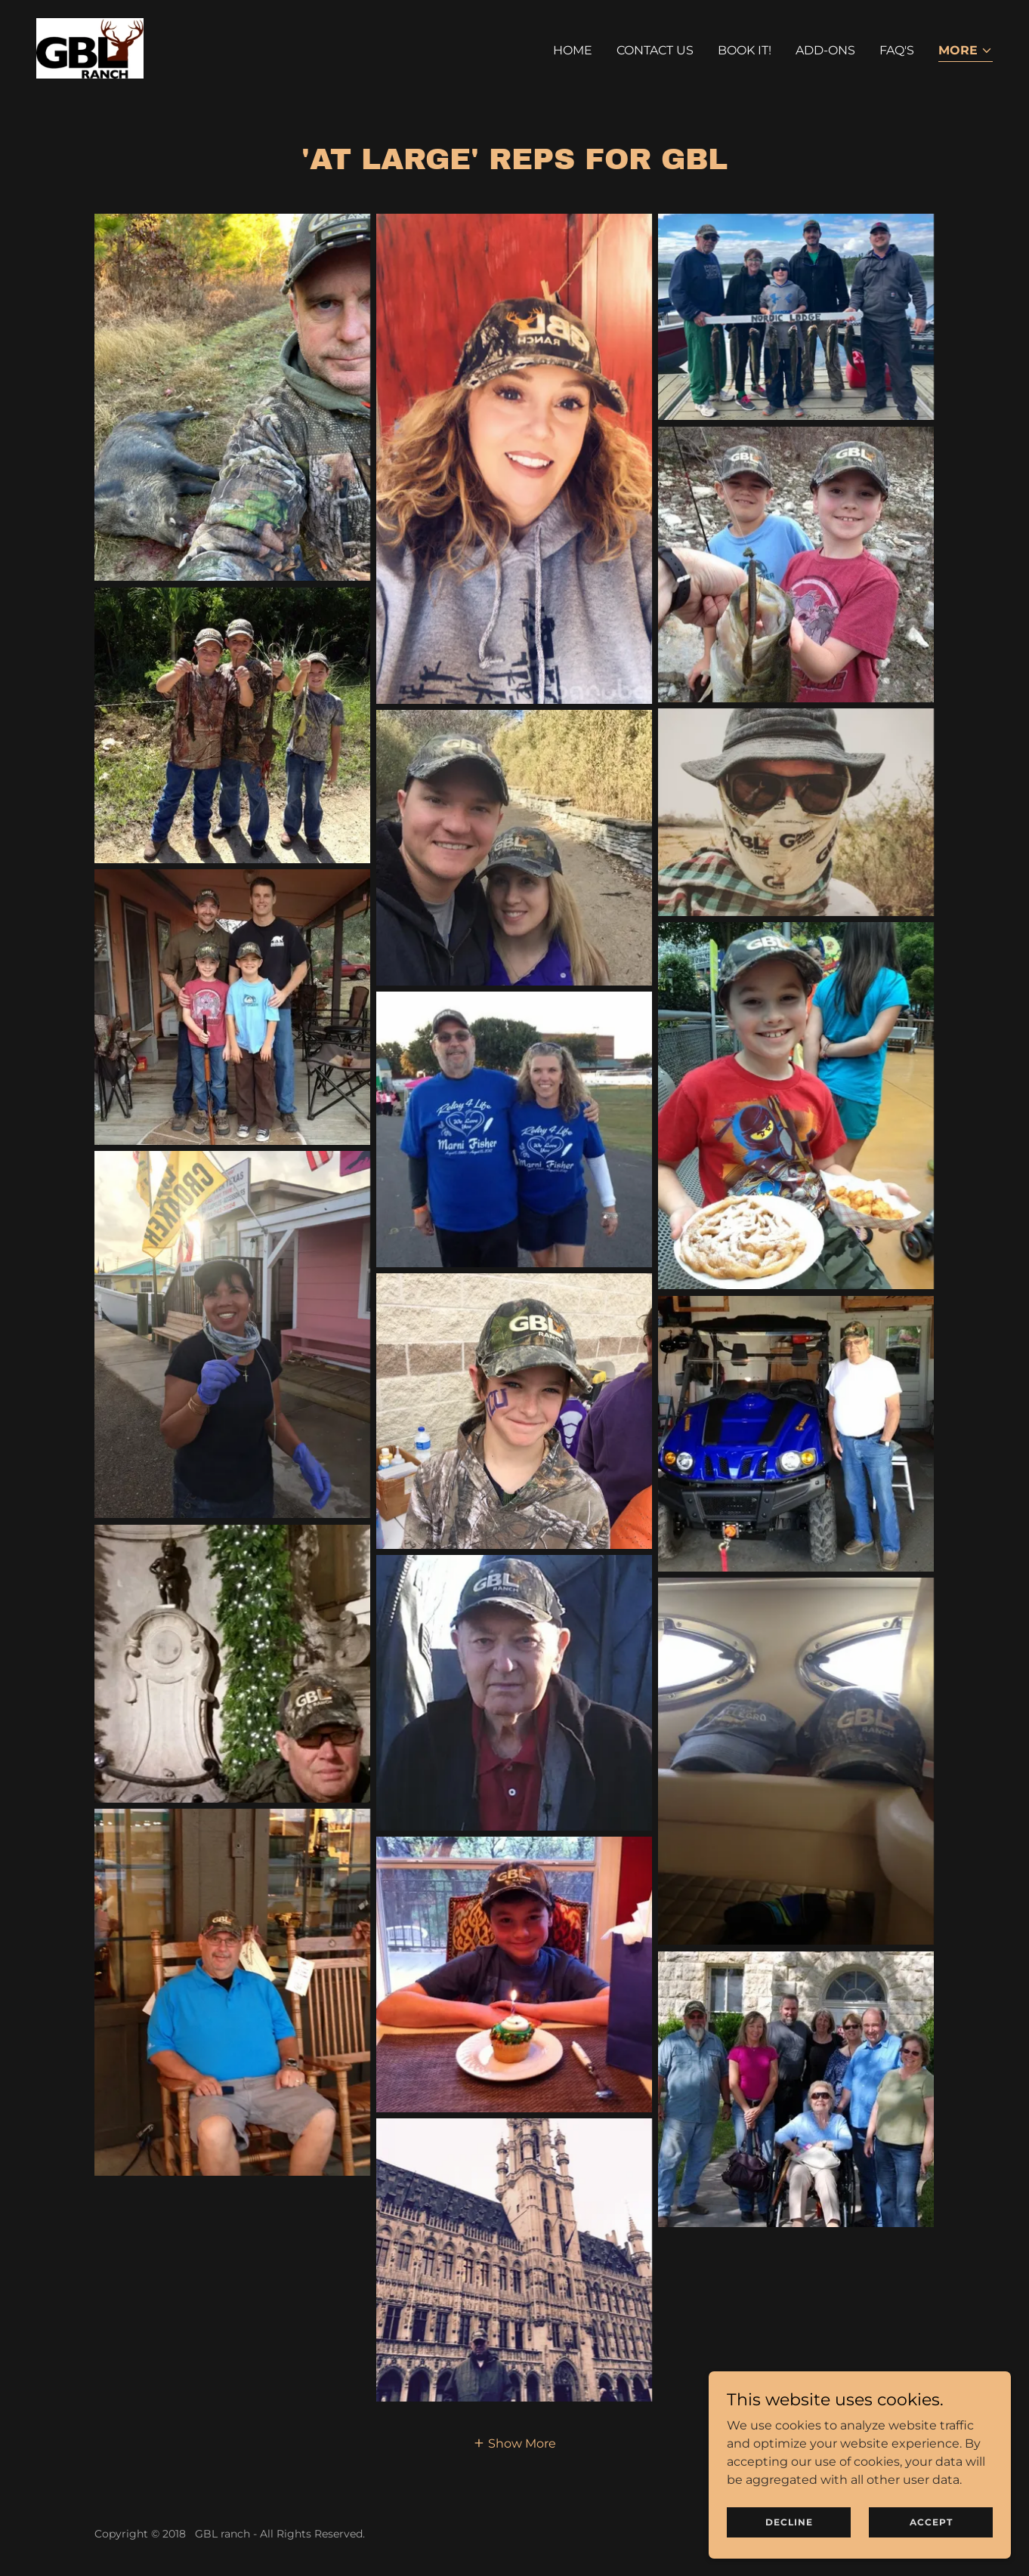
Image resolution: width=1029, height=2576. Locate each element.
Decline (789, 2522)
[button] (965, 52)
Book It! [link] (744, 50)
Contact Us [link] (655, 50)
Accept (931, 2522)
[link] (90, 47)
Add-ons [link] (825, 50)
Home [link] (572, 50)
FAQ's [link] (896, 50)
